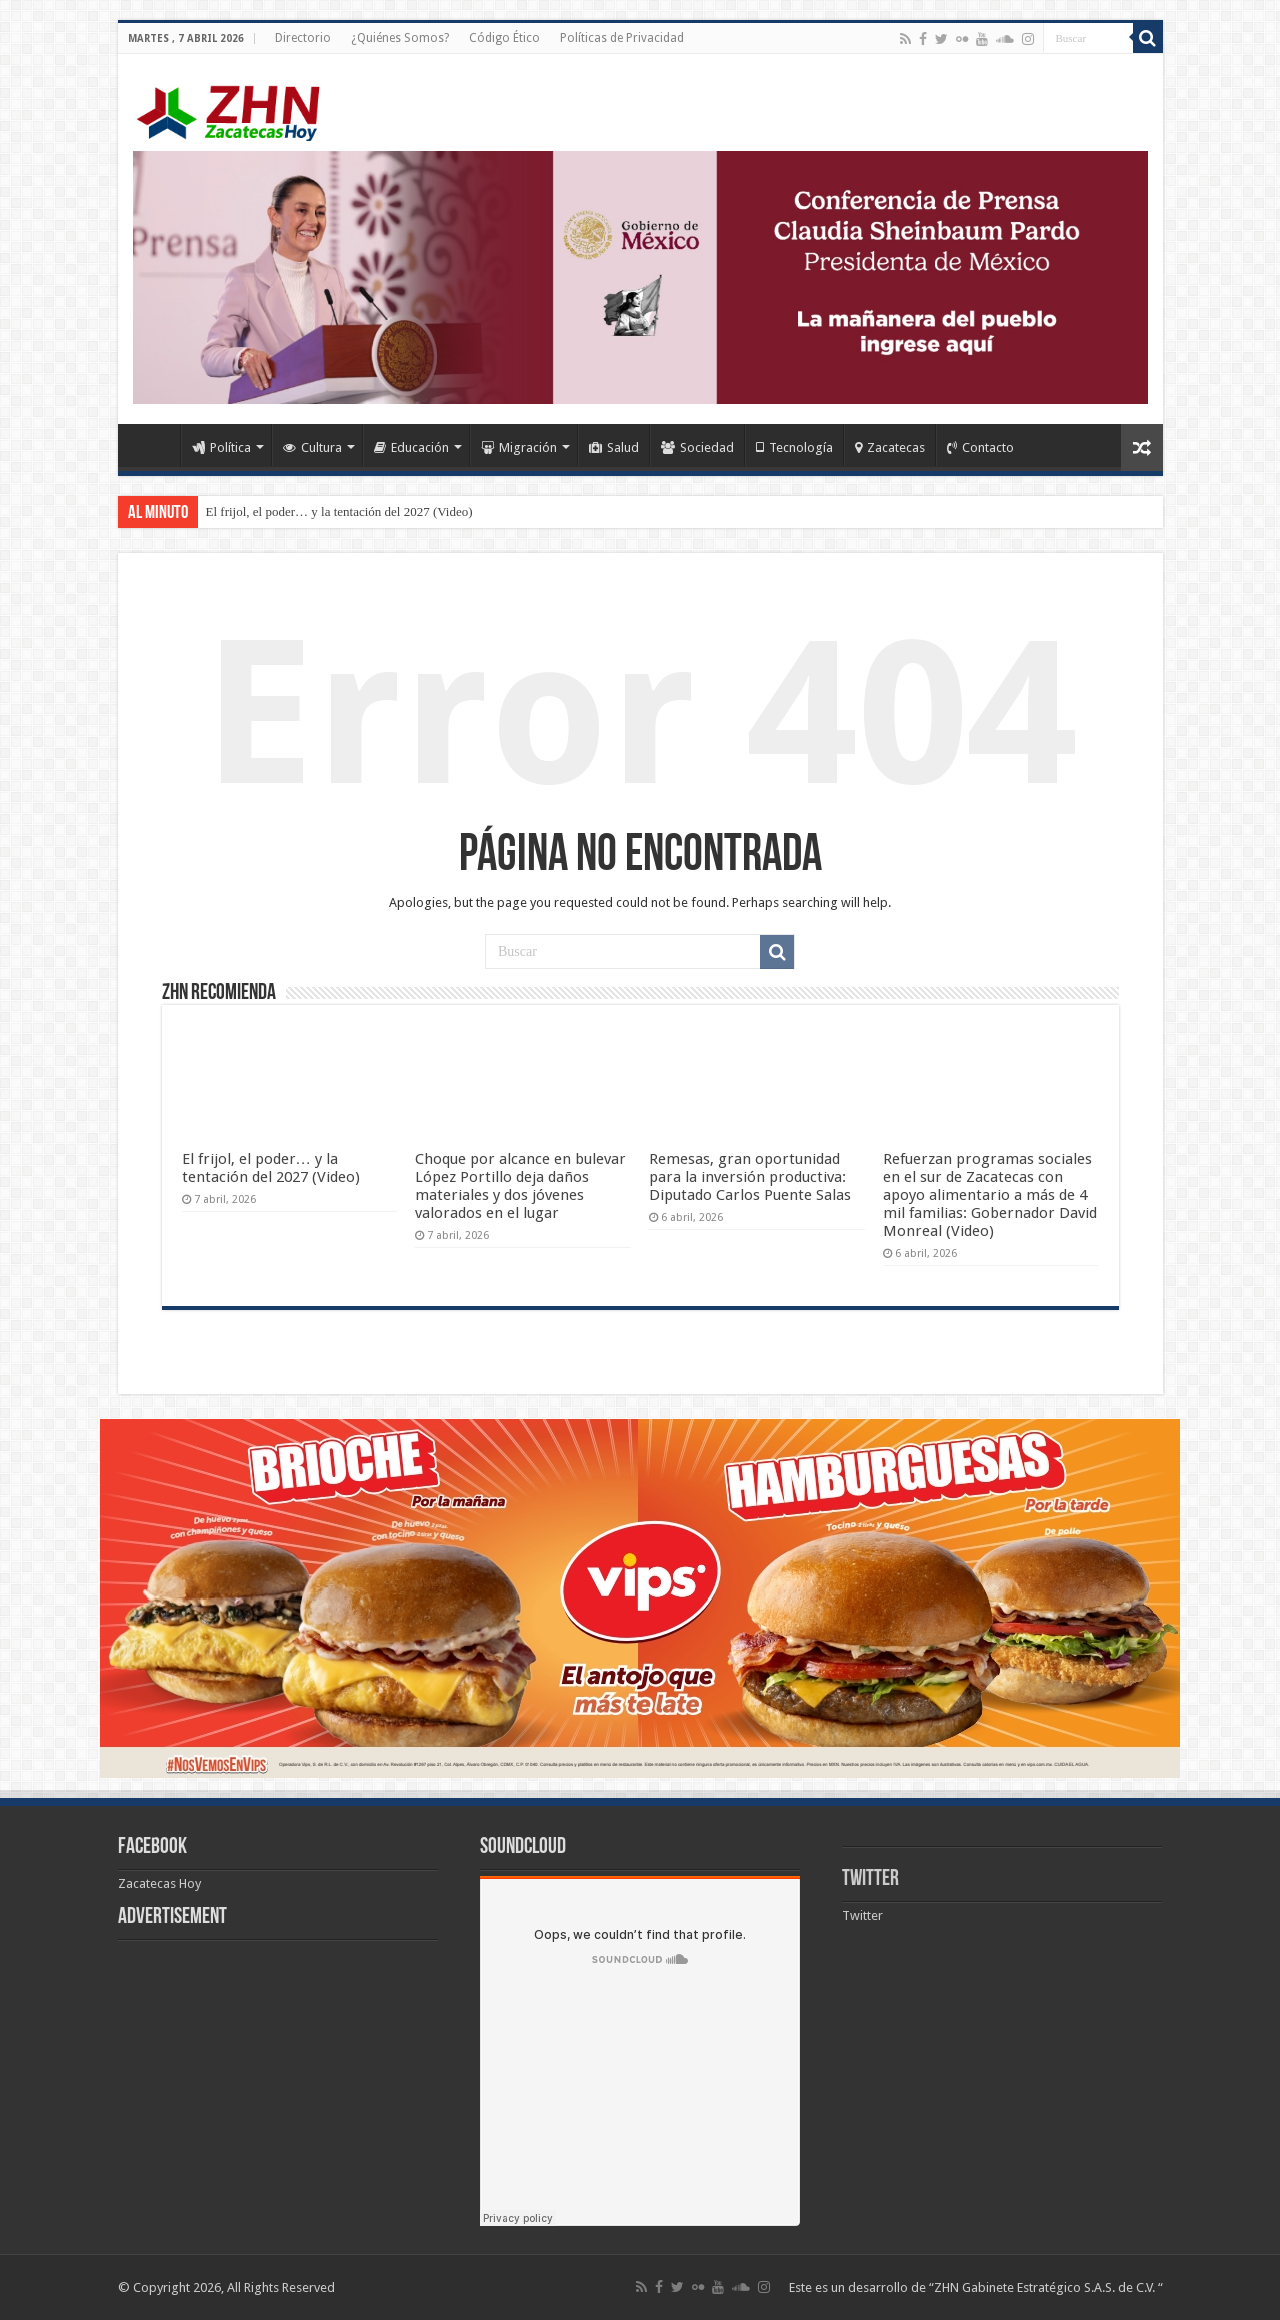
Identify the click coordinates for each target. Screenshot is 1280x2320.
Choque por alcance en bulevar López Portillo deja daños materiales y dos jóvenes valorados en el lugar (520, 1186)
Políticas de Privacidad (622, 38)
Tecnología (794, 447)
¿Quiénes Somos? (400, 38)
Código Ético (504, 38)
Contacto (980, 447)
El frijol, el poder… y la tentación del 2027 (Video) (339, 511)
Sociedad (697, 447)
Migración (519, 447)
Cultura (312, 447)
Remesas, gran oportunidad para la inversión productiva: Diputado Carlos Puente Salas (750, 1177)
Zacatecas (890, 447)
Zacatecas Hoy (159, 1883)
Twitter (870, 1879)
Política (221, 447)
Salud (614, 447)
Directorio (303, 38)
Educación (411, 447)
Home (154, 445)
